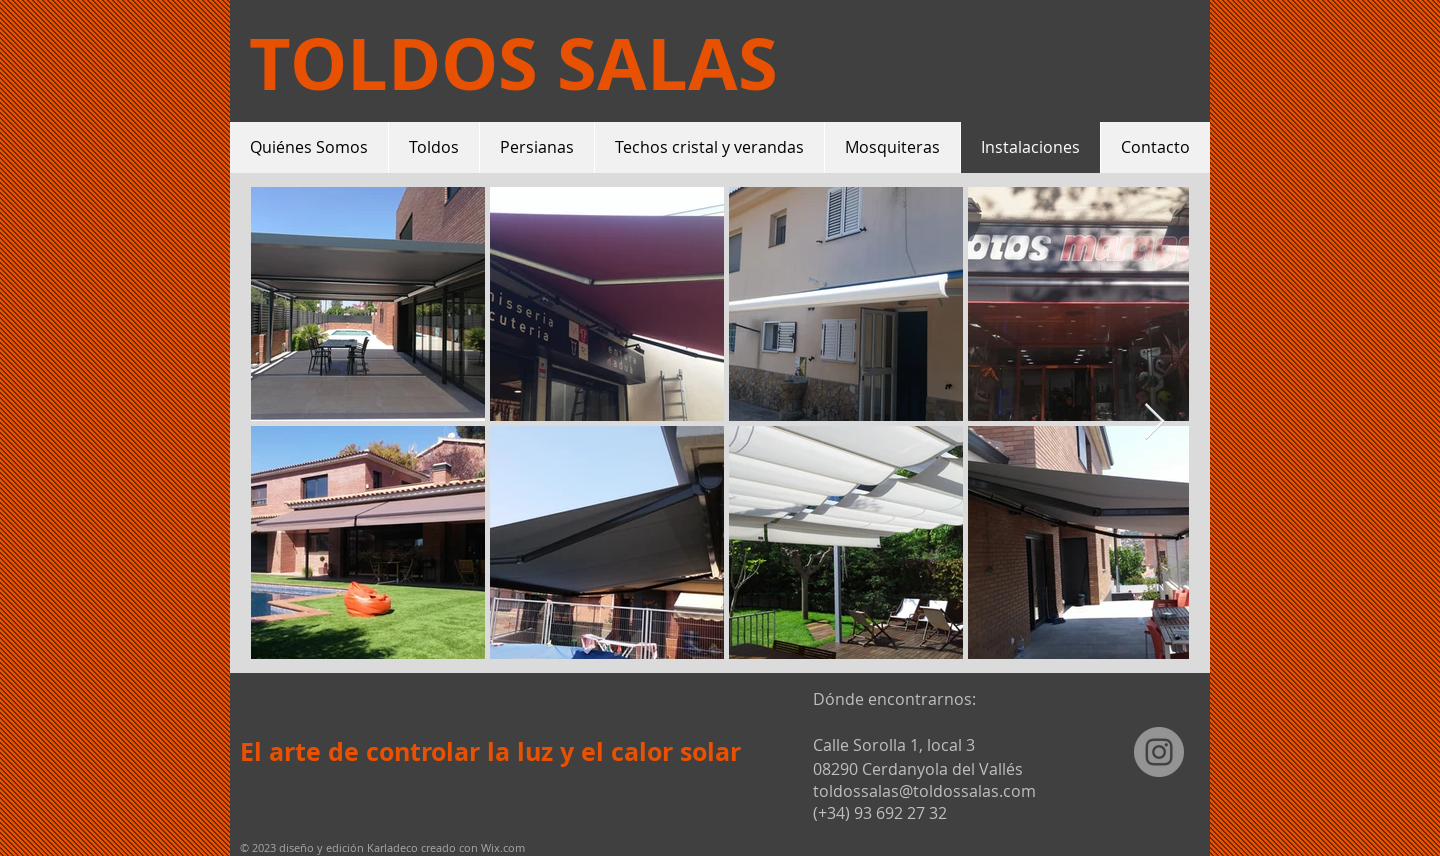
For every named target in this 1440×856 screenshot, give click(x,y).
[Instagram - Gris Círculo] (1159, 752)
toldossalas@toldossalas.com (924, 791)
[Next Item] (1154, 422)
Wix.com (503, 847)
